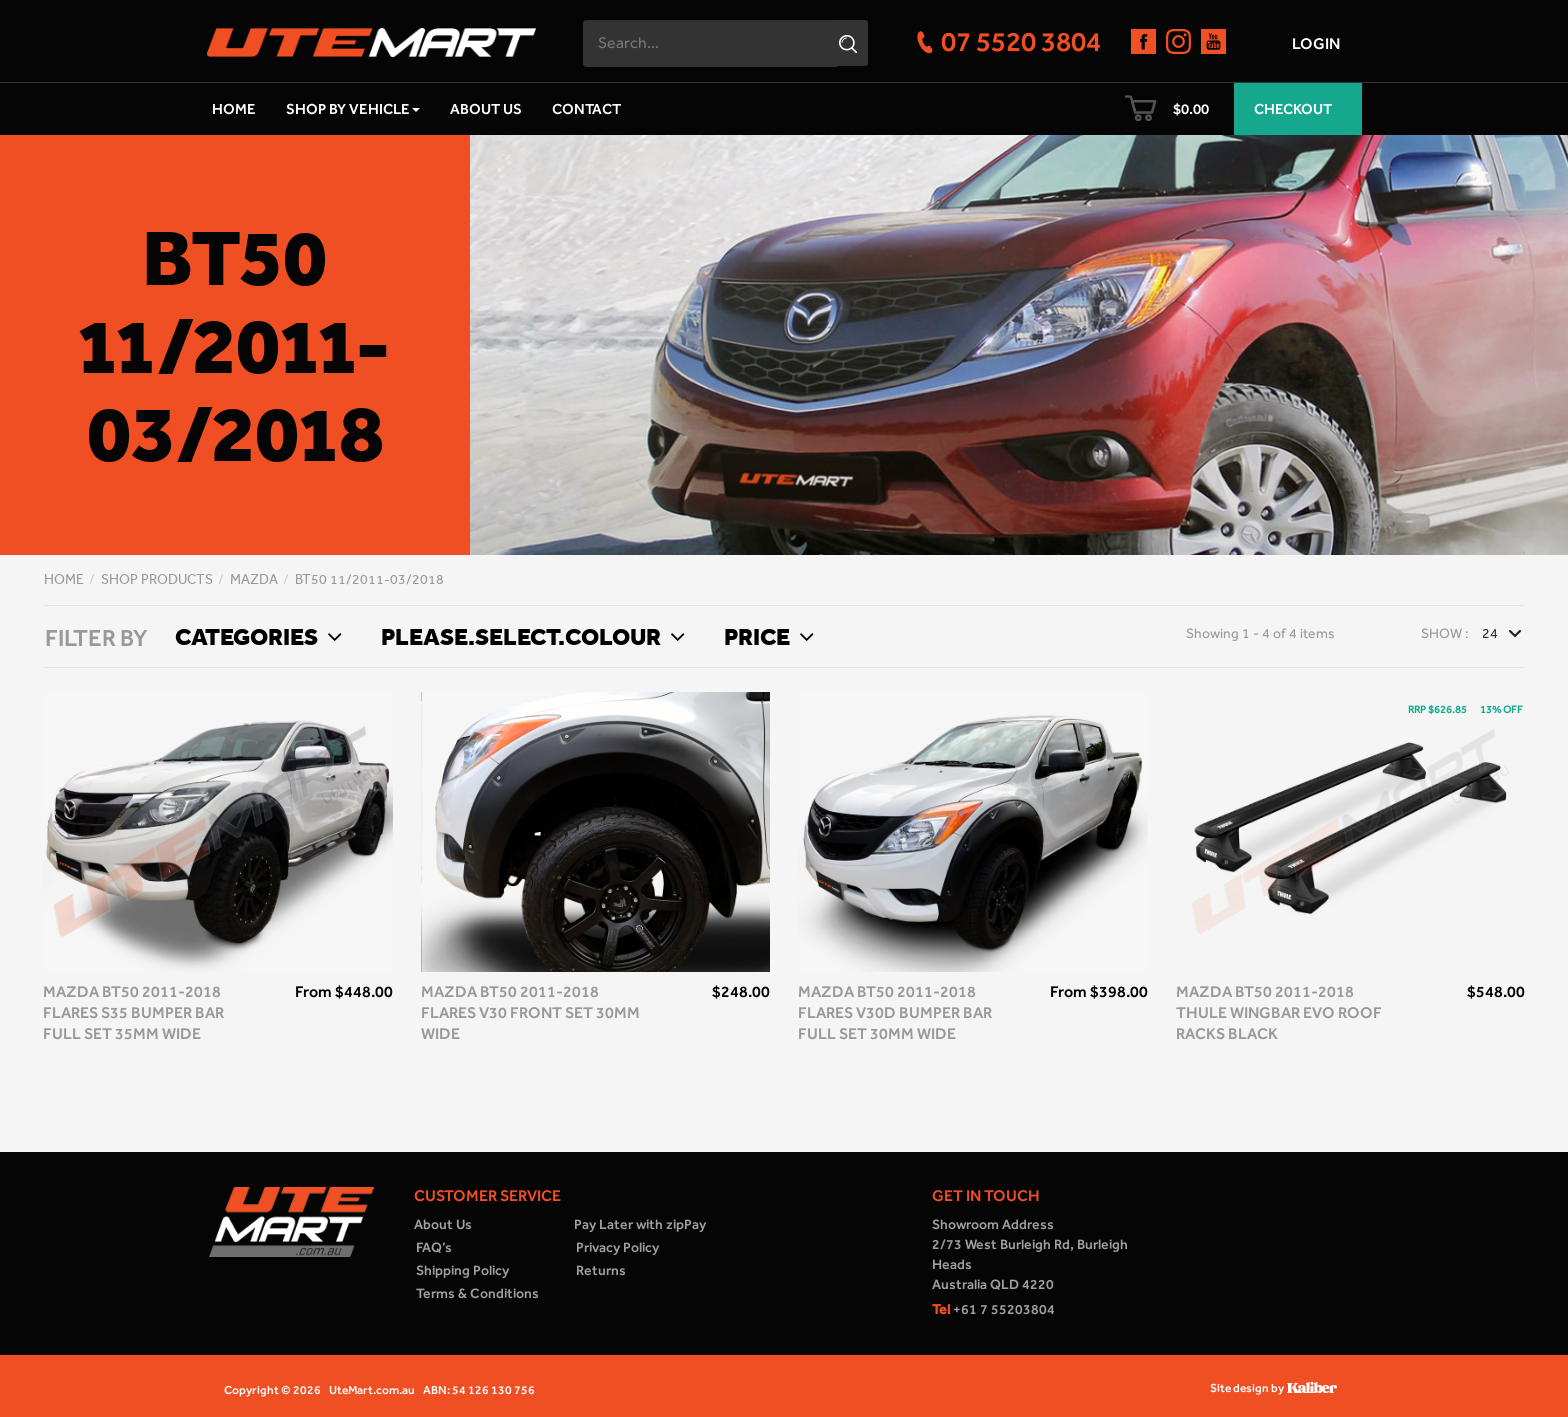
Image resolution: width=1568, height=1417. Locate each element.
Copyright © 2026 (272, 1390)
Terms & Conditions (477, 1293)
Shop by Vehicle (353, 109)
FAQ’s (434, 1247)
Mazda (254, 579)
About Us (486, 109)
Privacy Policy (617, 1247)
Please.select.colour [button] (530, 636)
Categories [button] (256, 636)
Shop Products (157, 579)
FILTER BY (96, 638)
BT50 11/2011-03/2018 (369, 579)
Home (234, 109)
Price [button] (766, 636)
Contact (586, 109)
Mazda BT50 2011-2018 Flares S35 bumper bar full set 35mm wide (133, 1012)
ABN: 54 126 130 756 (479, 1390)
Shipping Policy (462, 1270)
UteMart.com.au (372, 1390)
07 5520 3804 (1021, 41)
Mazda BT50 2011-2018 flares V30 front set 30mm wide (530, 1012)
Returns (601, 1270)
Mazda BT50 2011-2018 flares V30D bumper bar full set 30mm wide (895, 1012)
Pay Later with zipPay (640, 1224)
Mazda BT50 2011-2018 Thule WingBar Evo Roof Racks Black (1279, 1012)
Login (1316, 43)
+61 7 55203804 (993, 1309)
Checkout (1293, 109)
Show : (1445, 633)
